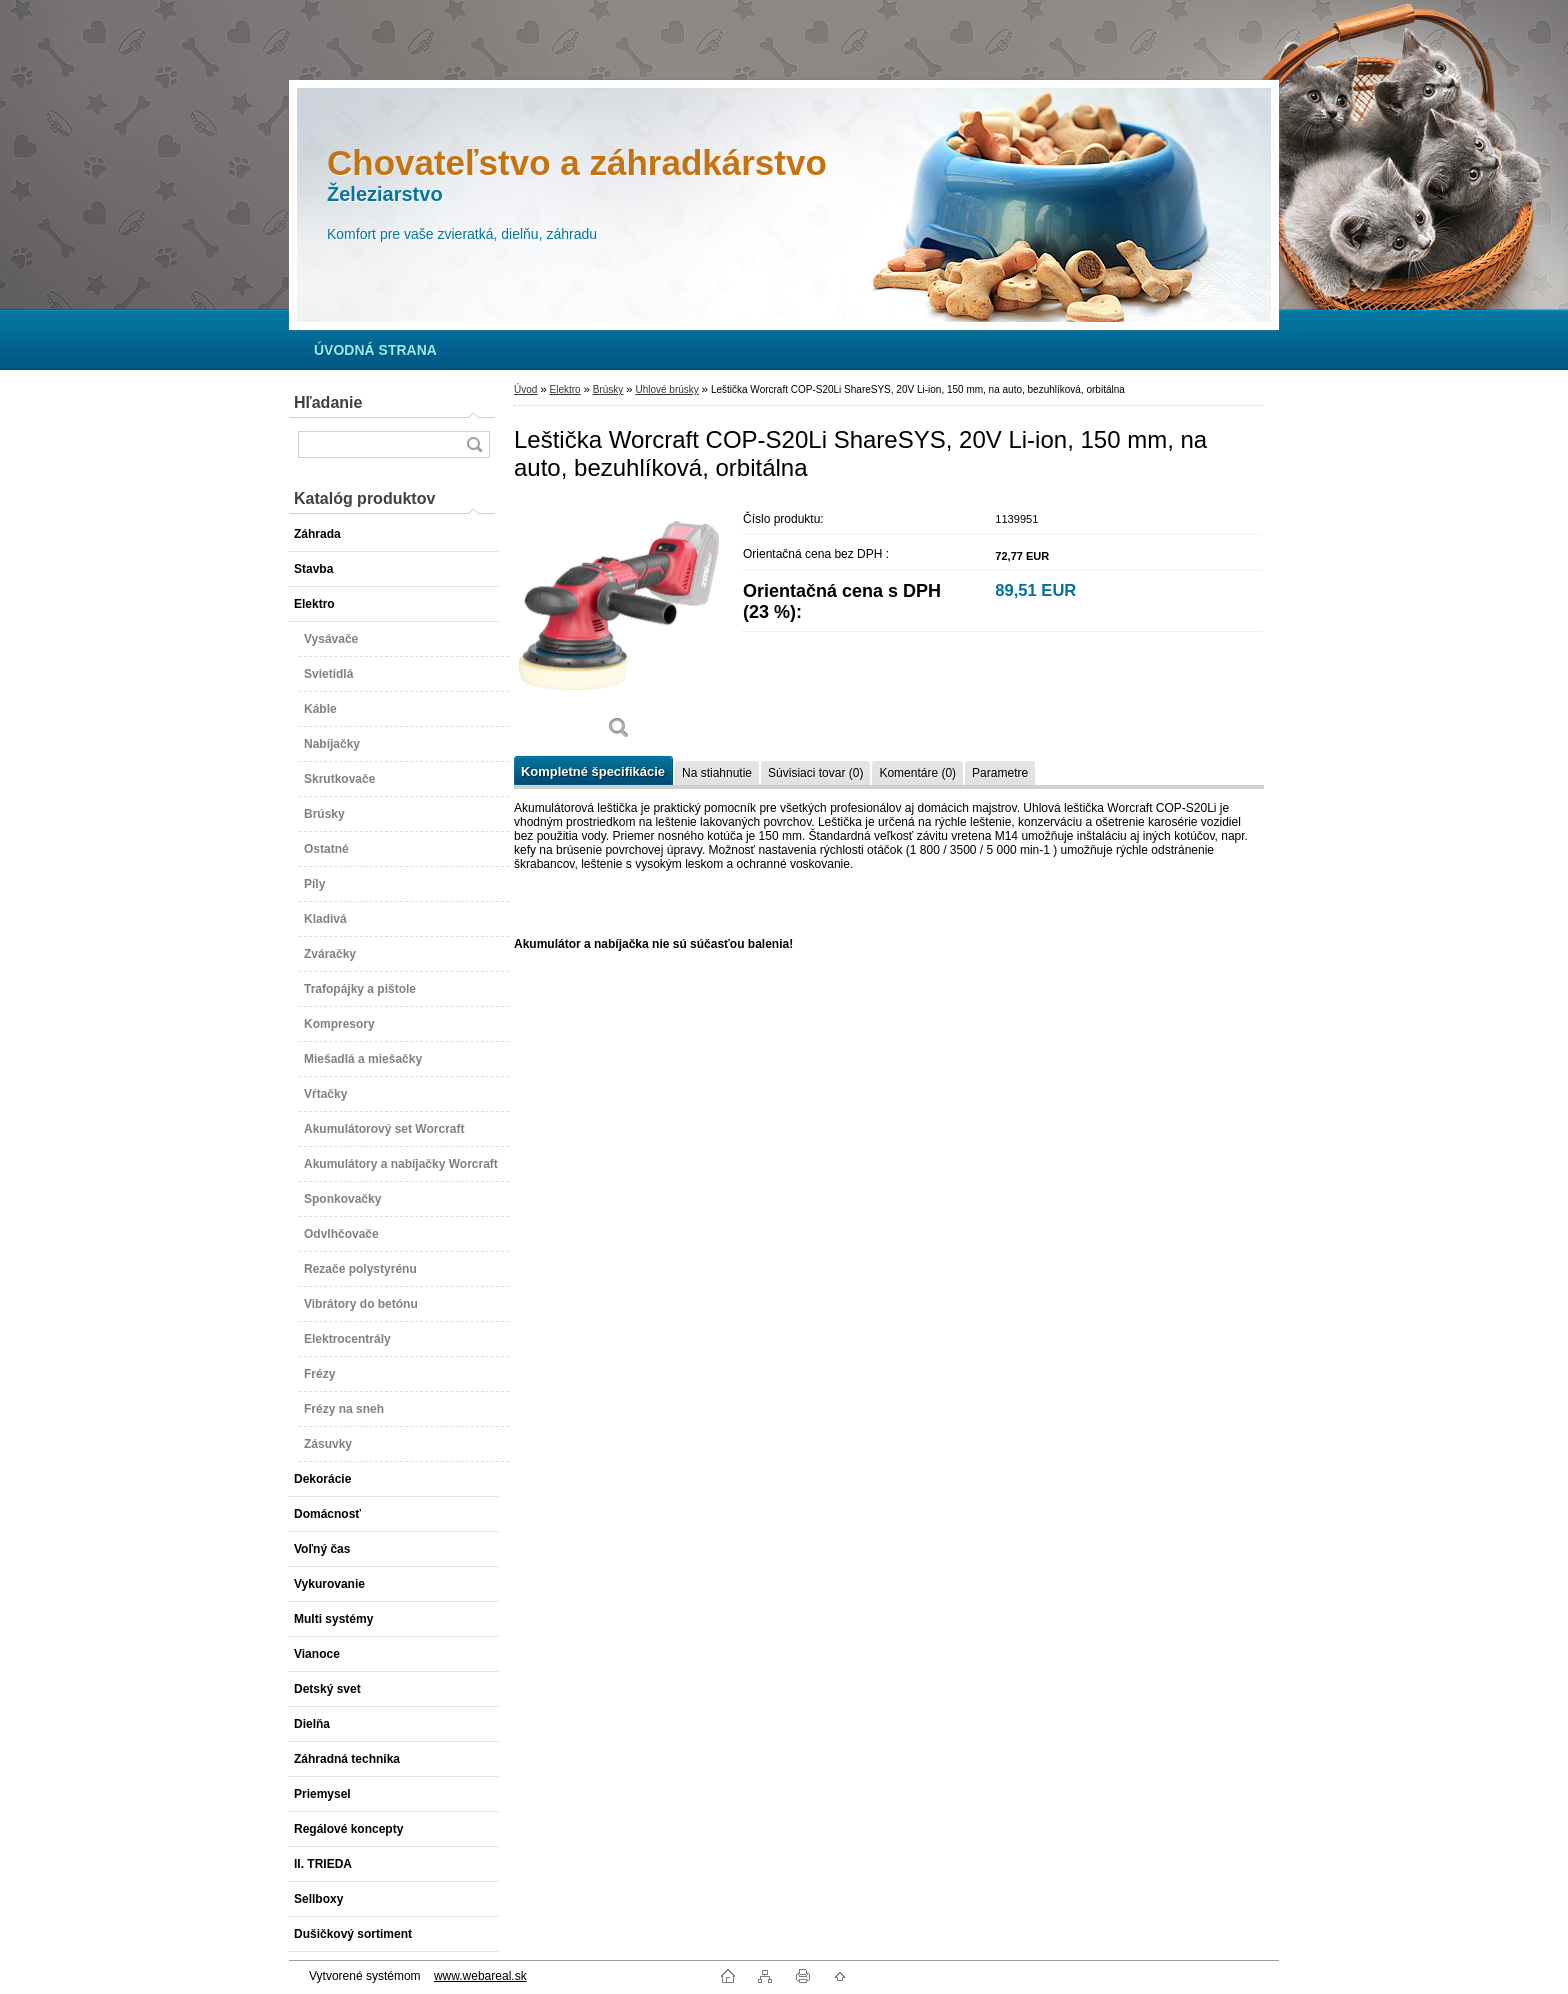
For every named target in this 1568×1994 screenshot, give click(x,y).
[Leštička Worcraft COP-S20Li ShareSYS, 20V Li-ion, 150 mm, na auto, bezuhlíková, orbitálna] (619, 627)
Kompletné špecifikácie (593, 771)
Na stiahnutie (717, 773)
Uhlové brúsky (666, 389)
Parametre (1000, 773)
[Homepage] (375, 350)
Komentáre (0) (917, 773)
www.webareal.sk (480, 1976)
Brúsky (608, 389)
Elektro (564, 389)
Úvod (525, 389)
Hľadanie (328, 402)
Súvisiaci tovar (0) (815, 773)
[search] (474, 444)
